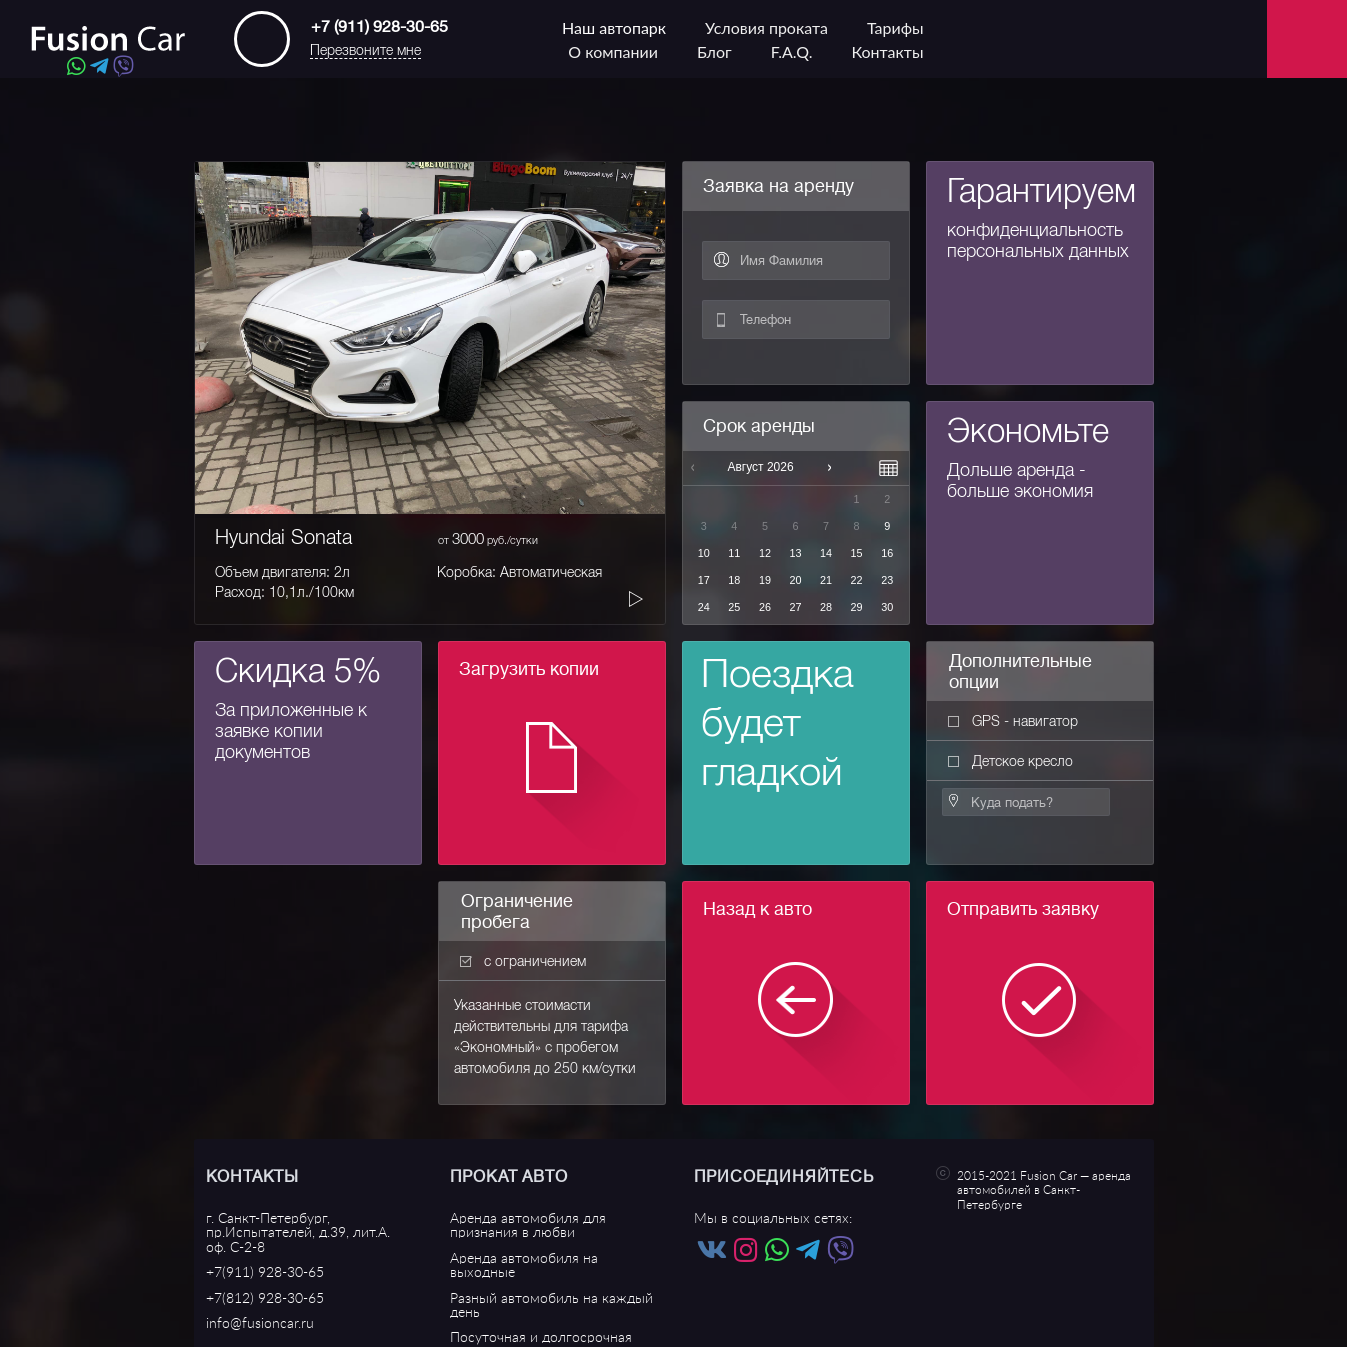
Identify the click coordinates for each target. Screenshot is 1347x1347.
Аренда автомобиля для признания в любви (528, 1225)
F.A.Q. (792, 51)
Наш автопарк (614, 27)
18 (734, 580)
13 (795, 553)
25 (734, 607)
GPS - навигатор (1013, 721)
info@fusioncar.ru (260, 1323)
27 (795, 607)
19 (765, 580)
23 (887, 580)
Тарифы (895, 27)
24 (704, 607)
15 (857, 553)
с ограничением (523, 961)
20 (795, 580)
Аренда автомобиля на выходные (524, 1265)
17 (704, 580)
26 (765, 607)
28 (826, 607)
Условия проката (766, 27)
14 (826, 553)
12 (765, 553)
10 (704, 553)
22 (857, 580)
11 (734, 553)
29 (857, 607)
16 (887, 553)
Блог (714, 51)
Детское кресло (1010, 761)
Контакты (887, 51)
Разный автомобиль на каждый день (551, 1305)
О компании (613, 51)
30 (887, 607)
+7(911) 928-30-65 (265, 1272)
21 (826, 580)
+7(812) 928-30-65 (265, 1298)
